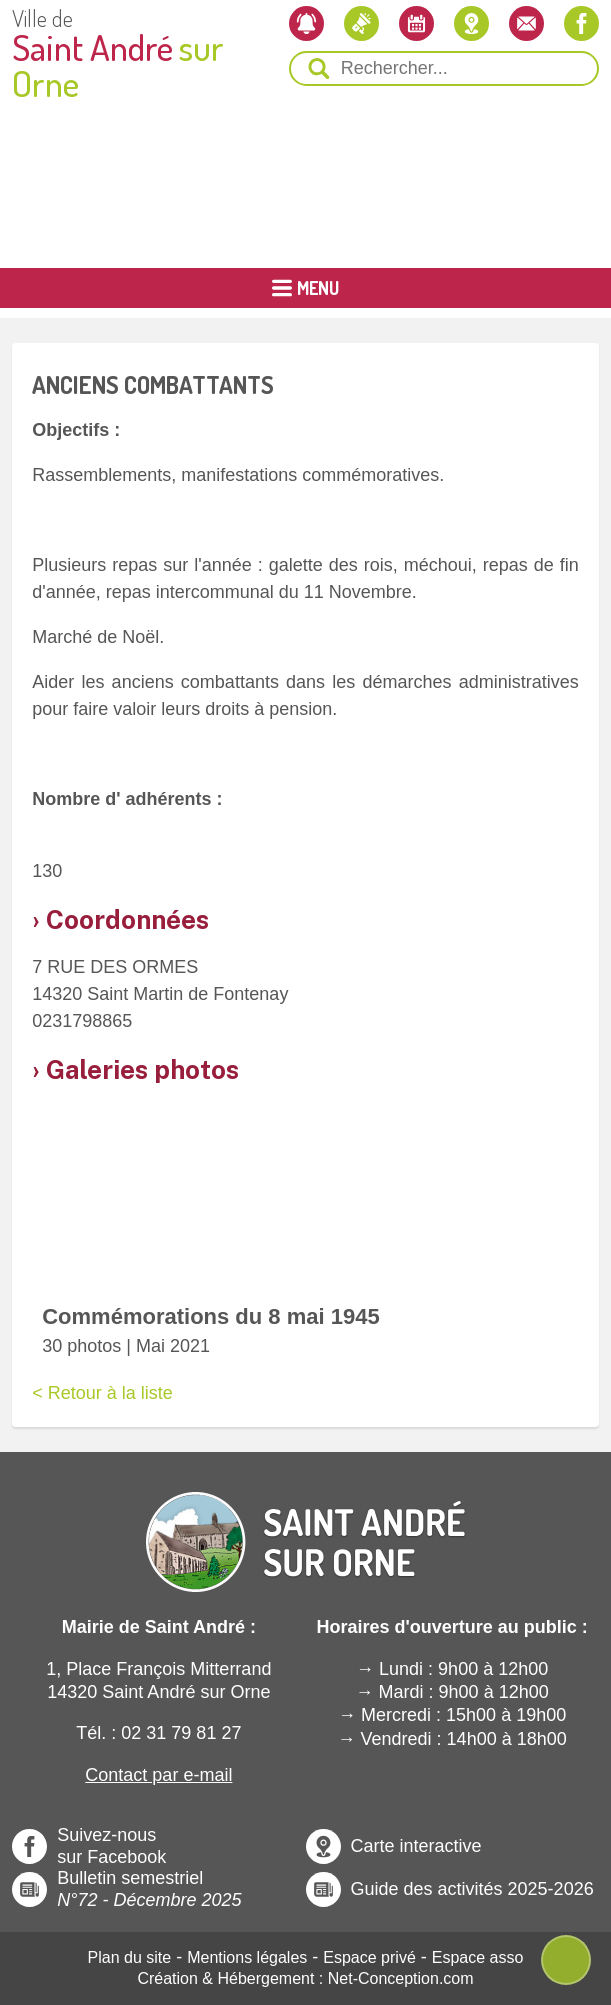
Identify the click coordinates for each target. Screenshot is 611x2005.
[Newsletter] (306, 23)
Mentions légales (247, 1957)
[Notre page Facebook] (581, 23)
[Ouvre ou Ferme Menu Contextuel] (566, 1960)
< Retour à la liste (102, 1393)
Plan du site (130, 1957)
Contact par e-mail (158, 1775)
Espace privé (369, 1957)
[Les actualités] (361, 23)
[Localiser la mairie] (471, 23)
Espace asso (478, 1957)
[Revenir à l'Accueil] (306, 1525)
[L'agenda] (416, 23)
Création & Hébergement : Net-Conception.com (305, 1978)
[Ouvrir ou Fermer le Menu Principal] (305, 288)
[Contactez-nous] (526, 23)
